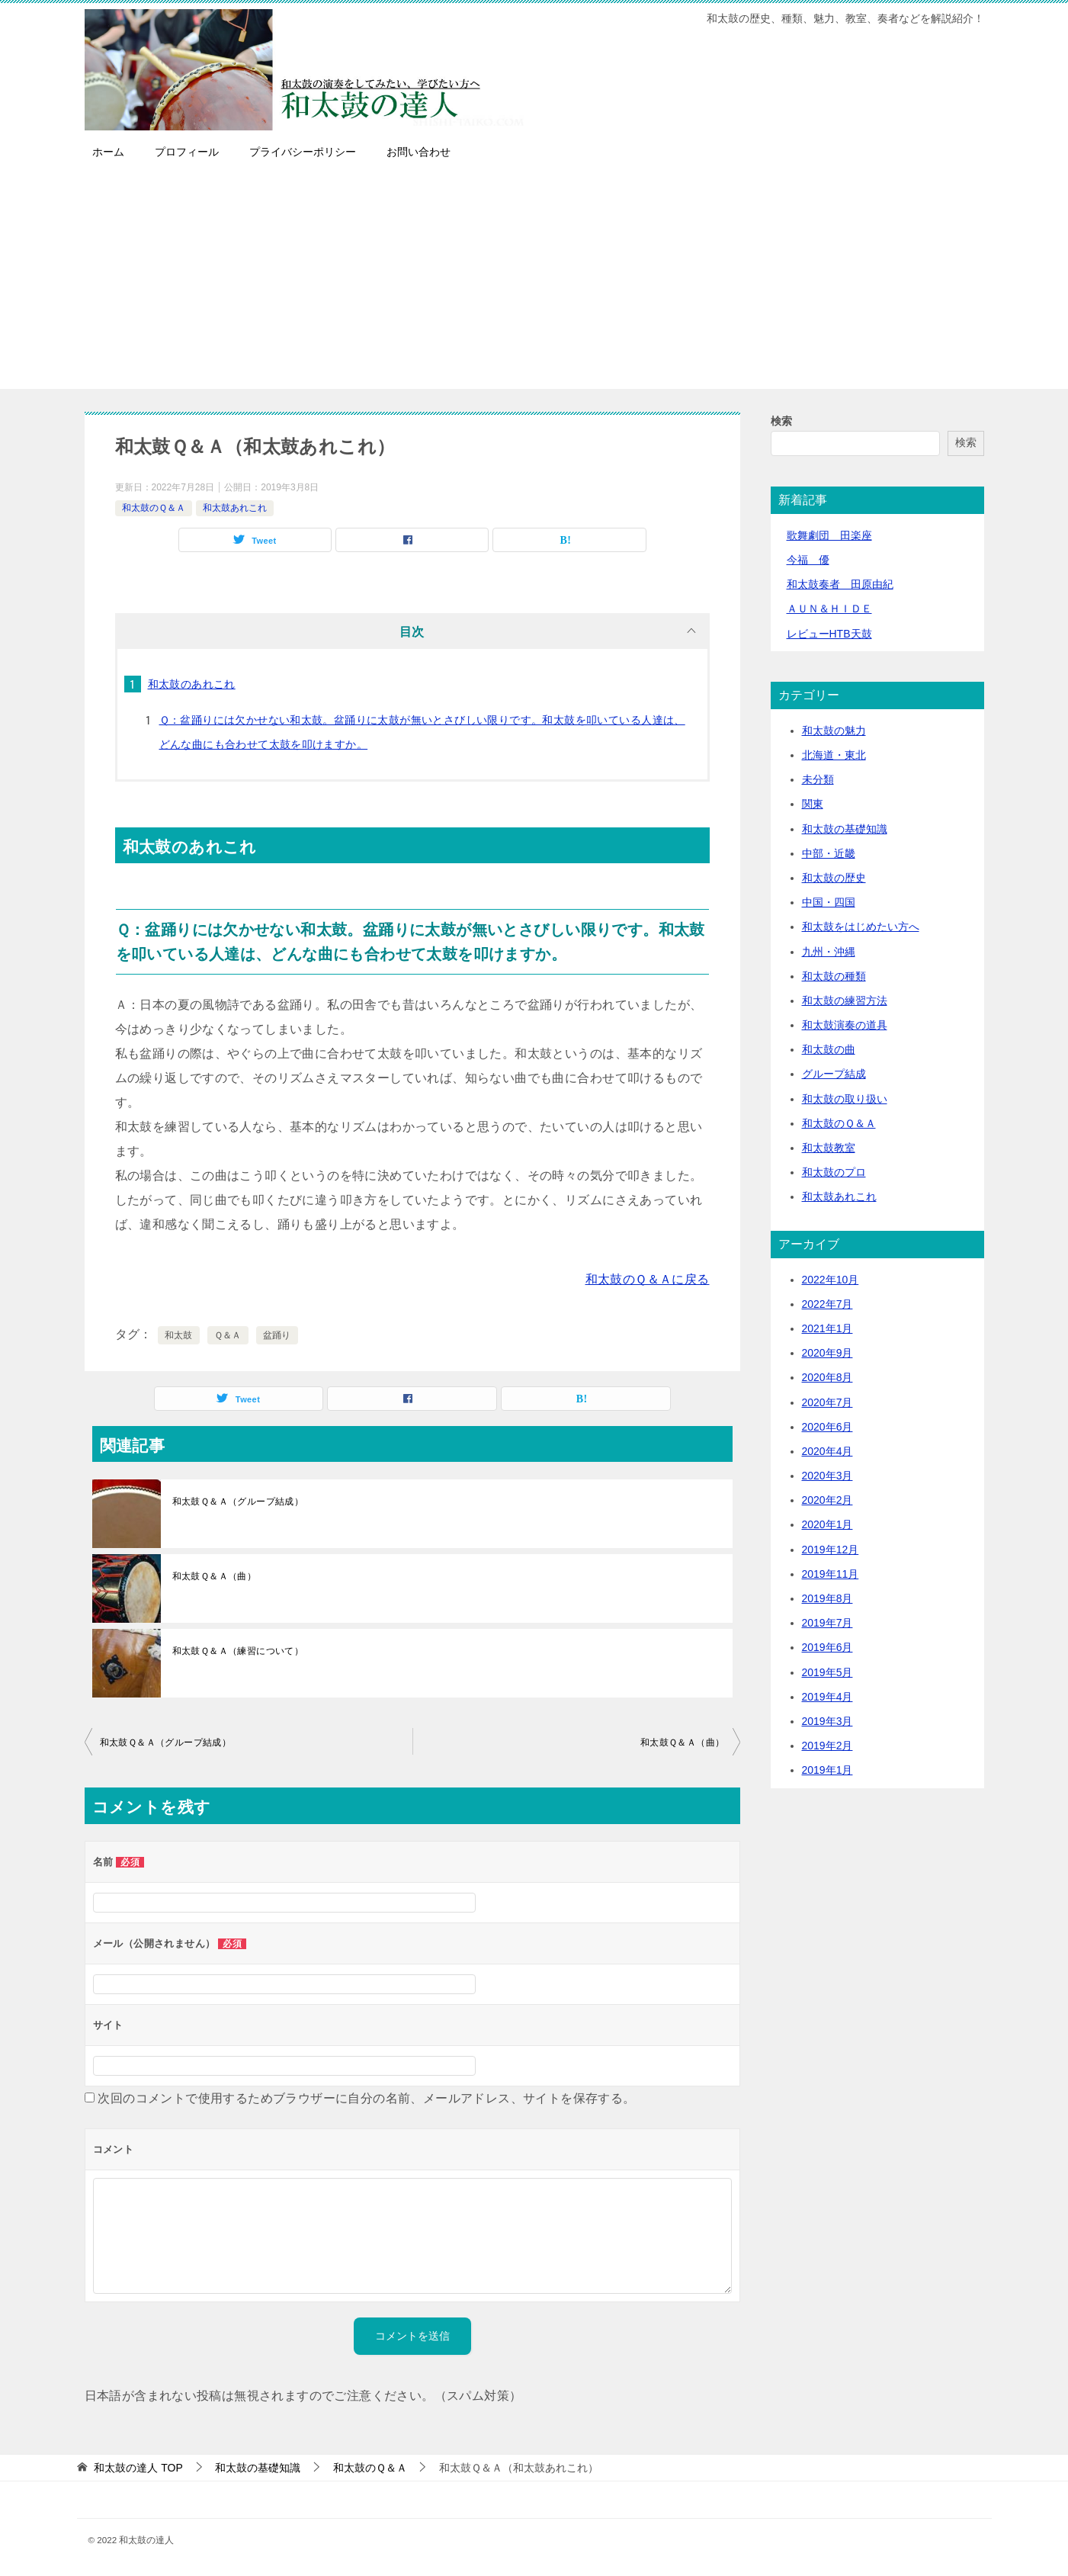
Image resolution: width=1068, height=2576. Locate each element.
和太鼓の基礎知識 (844, 829)
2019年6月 (827, 1647)
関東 (812, 804)
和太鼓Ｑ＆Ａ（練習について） (238, 1651)
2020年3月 (827, 1475)
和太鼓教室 (828, 1148)
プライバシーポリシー (302, 152)
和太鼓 (179, 1335)
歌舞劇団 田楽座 (829, 535)
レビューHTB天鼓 (829, 634)
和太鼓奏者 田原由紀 (840, 584)
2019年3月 (827, 1721)
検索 (781, 421)
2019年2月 (827, 1745)
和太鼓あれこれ (235, 508)
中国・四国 (828, 902)
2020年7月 (827, 1402)
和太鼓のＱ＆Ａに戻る (647, 1279)
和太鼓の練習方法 (844, 1000)
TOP (138, 2468)
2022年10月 (830, 1280)
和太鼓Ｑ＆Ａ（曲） (214, 1576)
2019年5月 (827, 1672)
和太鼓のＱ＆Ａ (153, 508)
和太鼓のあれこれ (192, 684)
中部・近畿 (828, 853)
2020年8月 (827, 1377)
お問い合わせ (418, 152)
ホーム (108, 152)
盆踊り (277, 1335)
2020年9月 (827, 1353)
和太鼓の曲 (828, 1049)
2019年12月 (830, 1549)
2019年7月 (827, 1623)
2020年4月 (827, 1451)
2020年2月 (827, 1500)
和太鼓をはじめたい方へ (860, 926)
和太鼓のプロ (834, 1172)
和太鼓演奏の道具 (844, 1025)
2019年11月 (830, 1574)
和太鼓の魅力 (834, 730)
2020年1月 (827, 1524)
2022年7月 (827, 1304)
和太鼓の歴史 (834, 878)
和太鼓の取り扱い (844, 1099)
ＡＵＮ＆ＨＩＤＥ (829, 608)
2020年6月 (827, 1427)
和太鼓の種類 (834, 976)
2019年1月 (827, 1770)
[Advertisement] (534, 282)
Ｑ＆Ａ (228, 1335)
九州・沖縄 (828, 952)
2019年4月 (827, 1697)
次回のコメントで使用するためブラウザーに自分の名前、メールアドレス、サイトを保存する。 (366, 2098)
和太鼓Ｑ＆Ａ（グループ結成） (238, 1501)
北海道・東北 (834, 755)
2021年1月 (827, 1328)
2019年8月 (827, 1598)
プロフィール (187, 152)
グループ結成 (834, 1074)
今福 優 (808, 560)
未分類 (818, 779)
